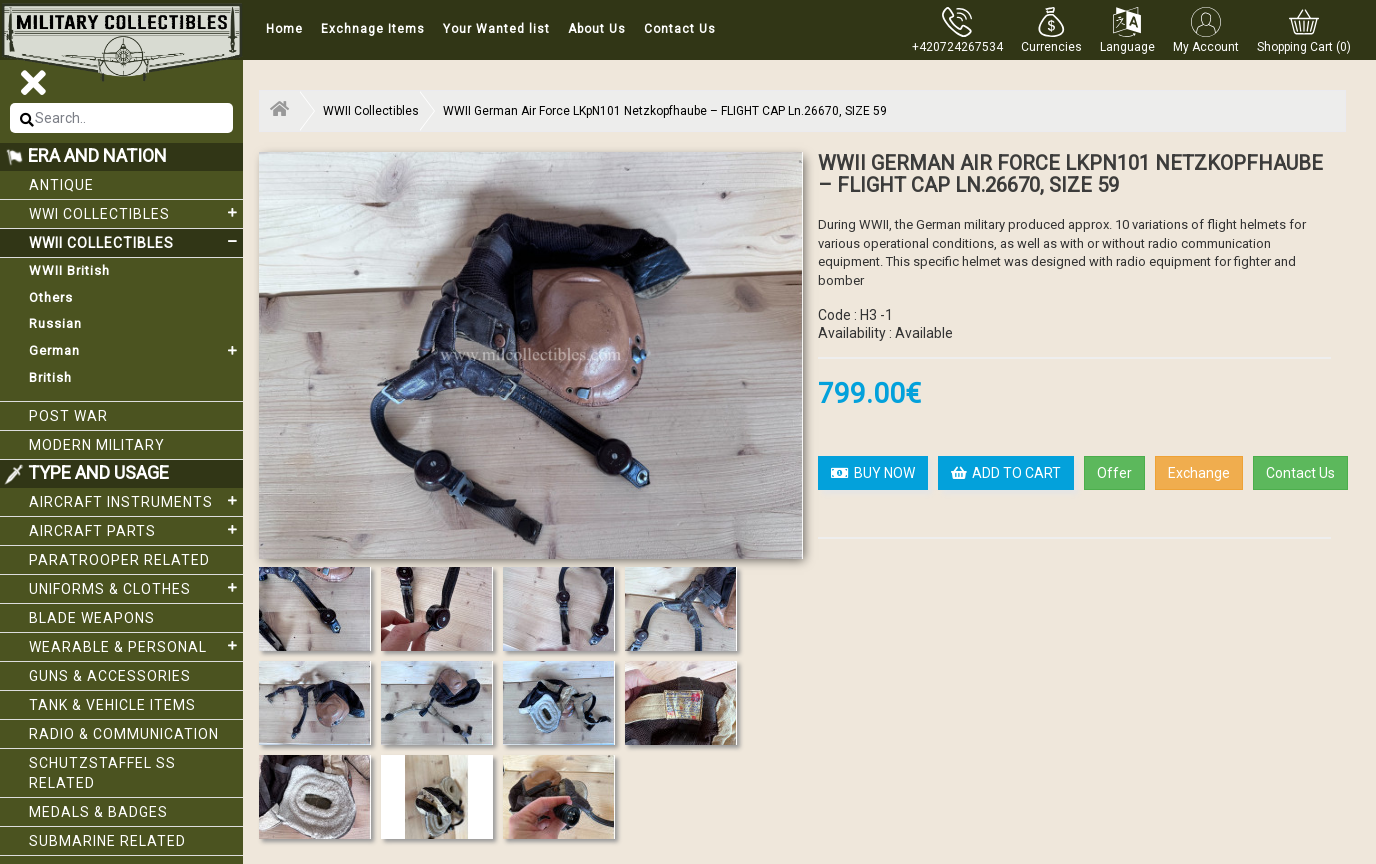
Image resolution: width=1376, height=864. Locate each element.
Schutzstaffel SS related (102, 773)
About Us (597, 29)
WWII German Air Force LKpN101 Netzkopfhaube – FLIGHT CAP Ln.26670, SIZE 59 (665, 111)
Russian (55, 323)
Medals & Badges (98, 812)
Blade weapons (92, 618)
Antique (61, 185)
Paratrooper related (119, 560)
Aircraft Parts (136, 530)
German (136, 351)
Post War (68, 416)
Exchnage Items (373, 29)
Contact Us (680, 29)
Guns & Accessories (110, 676)
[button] (1051, 30)
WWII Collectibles (136, 242)
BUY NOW (873, 473)
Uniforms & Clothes (136, 588)
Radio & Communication (124, 734)
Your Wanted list (496, 29)
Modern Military (97, 445)
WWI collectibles (136, 213)
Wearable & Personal (136, 646)
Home (284, 29)
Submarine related (107, 841)
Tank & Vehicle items (112, 705)
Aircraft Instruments (136, 501)
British (50, 377)
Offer (1114, 473)
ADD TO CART (1006, 473)
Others (51, 297)
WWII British (69, 270)
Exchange (1199, 473)
